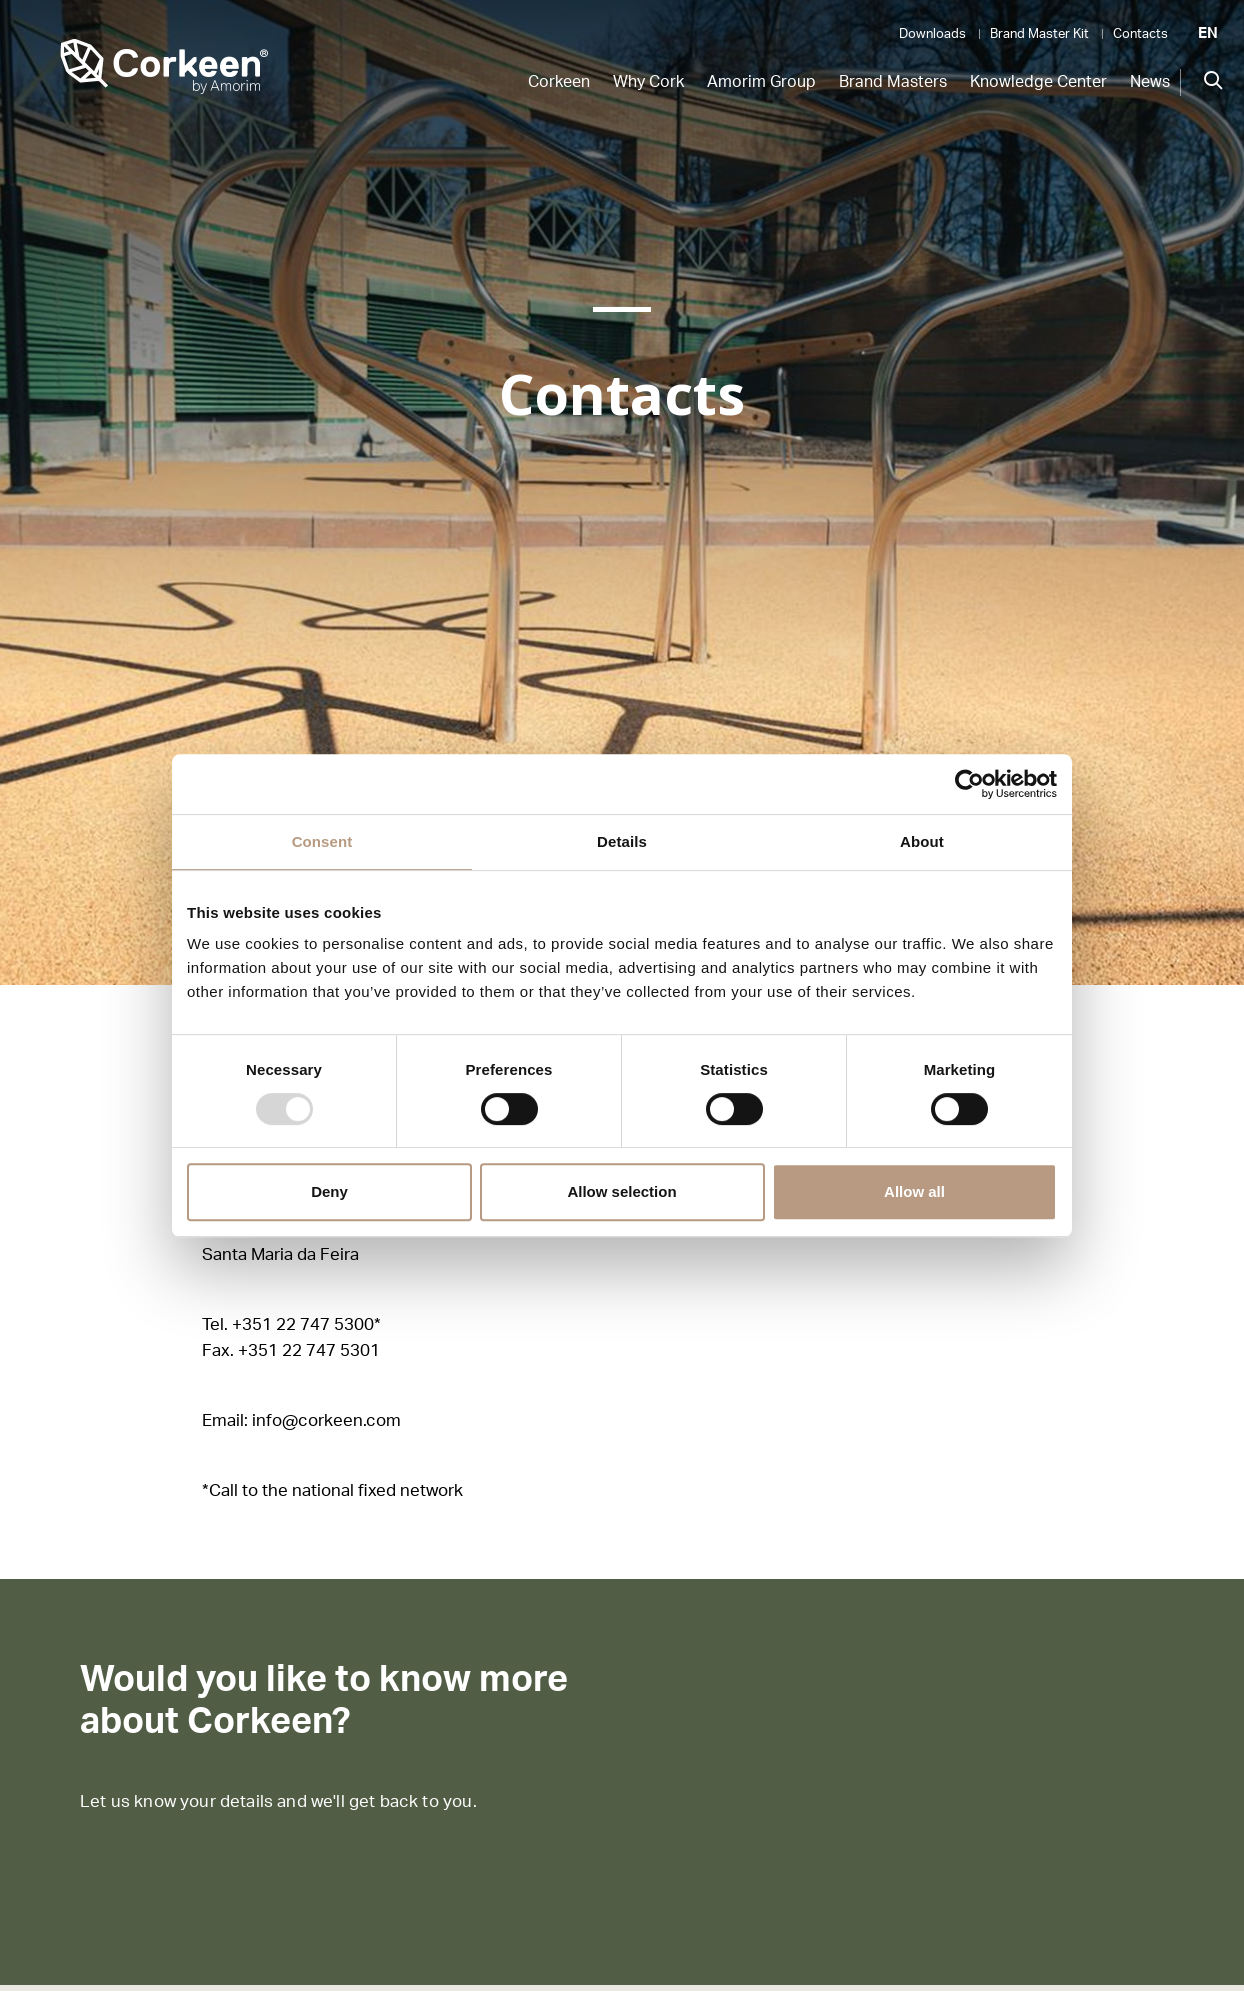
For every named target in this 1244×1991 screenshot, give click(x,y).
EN (1208, 33)
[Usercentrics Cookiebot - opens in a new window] (969, 784)
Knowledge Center (1038, 82)
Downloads (932, 35)
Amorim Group (761, 82)
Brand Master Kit (1039, 35)
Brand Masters (893, 82)
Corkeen (559, 82)
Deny (329, 1191)
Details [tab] (622, 841)
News (1150, 82)
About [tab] (922, 841)
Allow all (914, 1191)
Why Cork (648, 82)
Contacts (1140, 35)
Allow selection (621, 1191)
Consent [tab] (322, 841)
